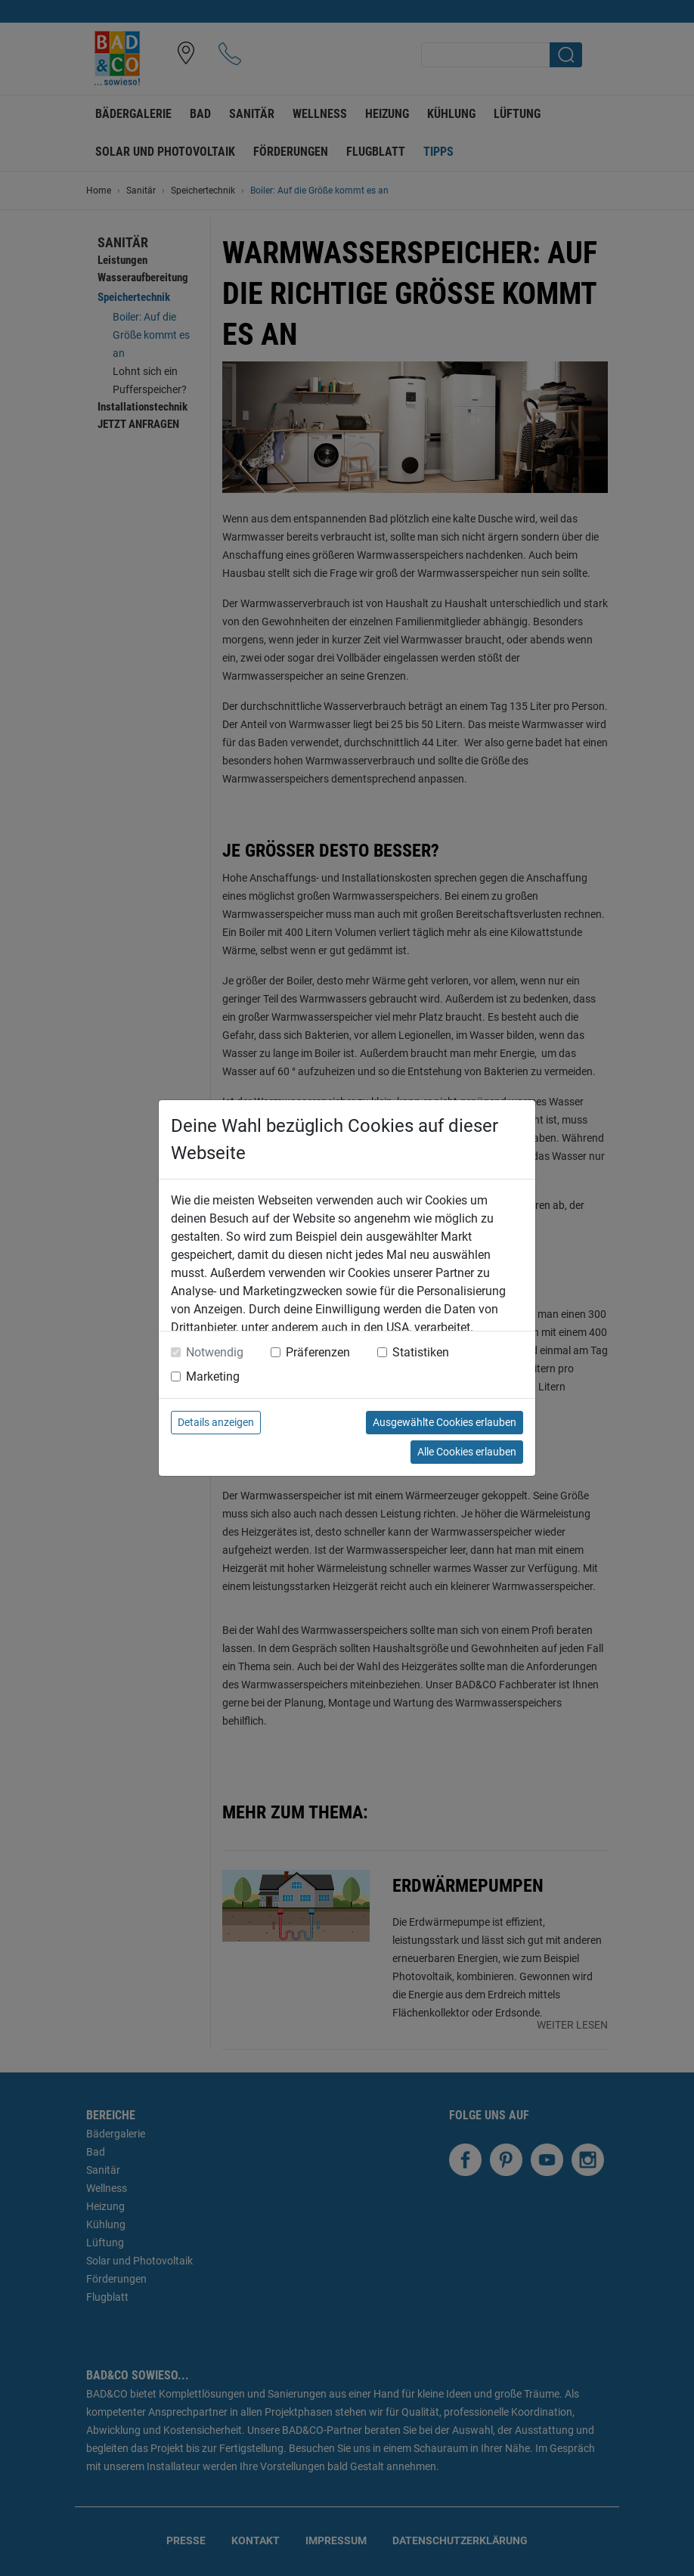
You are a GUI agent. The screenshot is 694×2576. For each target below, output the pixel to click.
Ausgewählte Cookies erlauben (444, 1422)
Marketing (213, 1376)
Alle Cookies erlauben (466, 1452)
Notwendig (214, 1352)
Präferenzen (318, 1352)
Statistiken (420, 1352)
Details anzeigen (216, 1422)
